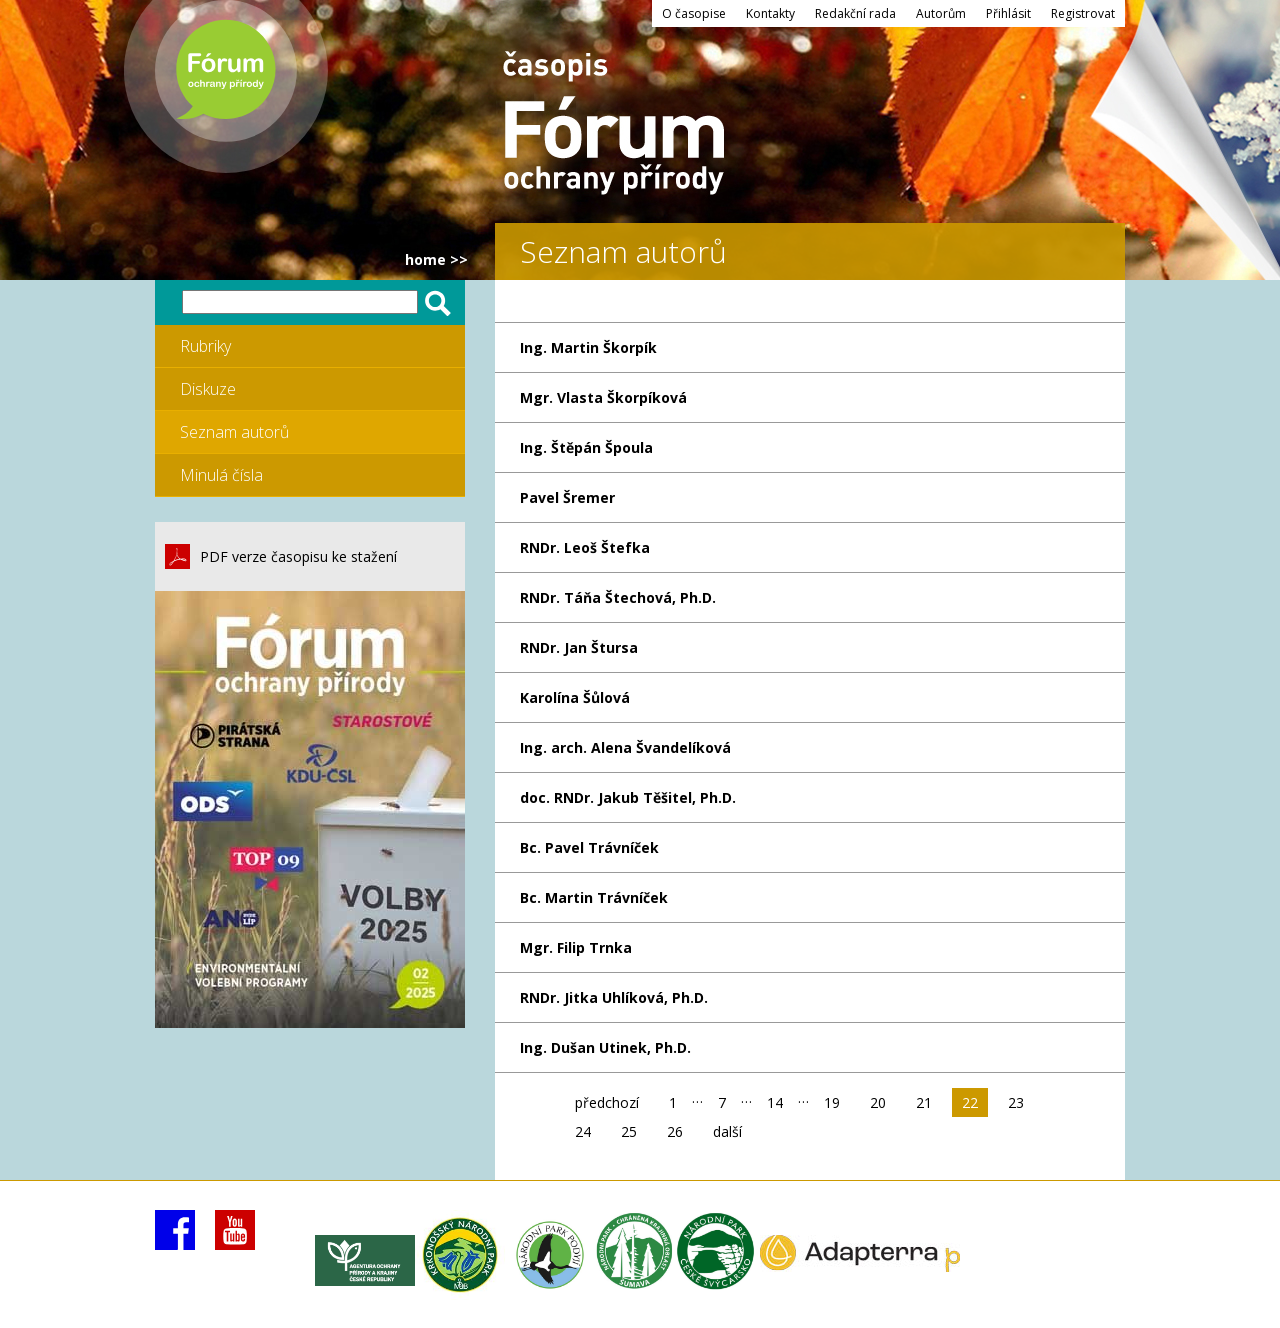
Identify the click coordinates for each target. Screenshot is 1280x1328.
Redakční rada (855, 13)
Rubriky (205, 346)
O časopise (694, 13)
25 (629, 1131)
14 (775, 1102)
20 (878, 1102)
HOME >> (436, 259)
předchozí (607, 1102)
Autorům (941, 13)
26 (675, 1131)
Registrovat (1083, 13)
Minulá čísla (221, 475)
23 (1016, 1102)
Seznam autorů (234, 432)
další (727, 1131)
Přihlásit (1008, 13)
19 (832, 1102)
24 (583, 1131)
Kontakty (770, 13)
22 (970, 1102)
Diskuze (208, 389)
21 (924, 1102)
